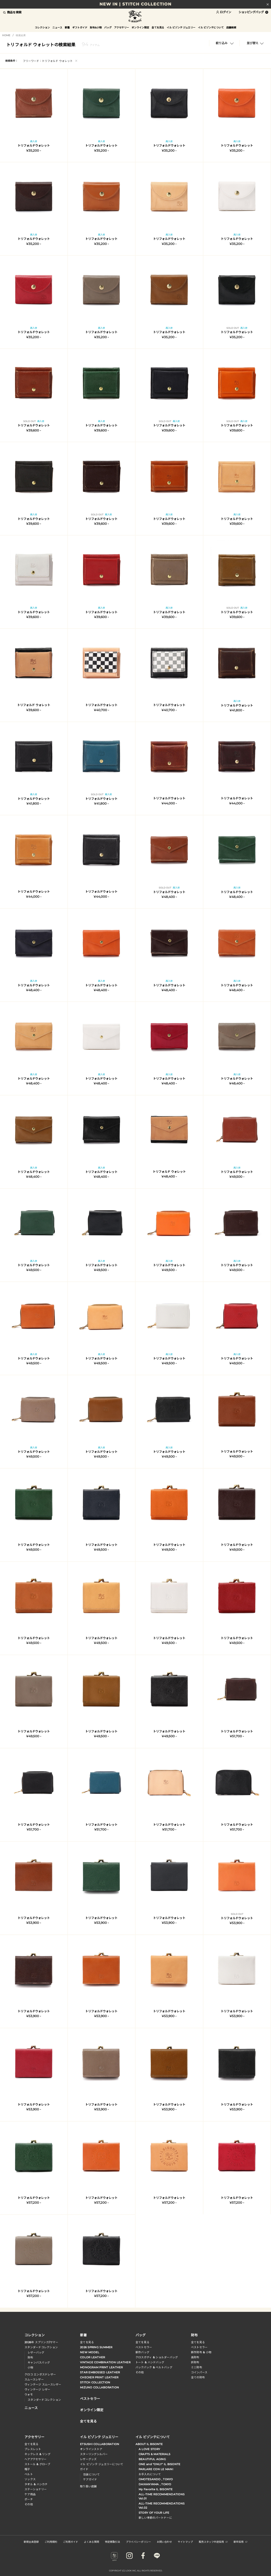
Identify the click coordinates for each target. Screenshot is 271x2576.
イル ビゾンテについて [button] (211, 27)
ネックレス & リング (37, 2454)
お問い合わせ (164, 2541)
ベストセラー (144, 2347)
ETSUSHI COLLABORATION (99, 2444)
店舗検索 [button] (231, 27)
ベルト (29, 2474)
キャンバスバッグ (39, 2362)
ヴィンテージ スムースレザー (43, 2384)
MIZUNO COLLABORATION (99, 2387)
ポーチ (29, 2499)
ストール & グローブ (37, 2464)
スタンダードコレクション (41, 2347)
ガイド (84, 2469)
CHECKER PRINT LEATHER (99, 2377)
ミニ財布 (196, 2367)
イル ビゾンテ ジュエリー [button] (181, 27)
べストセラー (199, 2347)
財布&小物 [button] (96, 27)
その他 (140, 2372)
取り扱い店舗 (88, 2486)
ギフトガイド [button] (79, 27)
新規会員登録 (31, 2541)
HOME (6, 35)
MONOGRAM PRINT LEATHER (101, 2367)
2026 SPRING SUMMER (96, 2347)
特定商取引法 (112, 2541)
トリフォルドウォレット (34, 145)
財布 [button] (194, 2335)
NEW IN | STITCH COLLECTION (135, 4)
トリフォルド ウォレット (33, 705)
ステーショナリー (36, 2489)
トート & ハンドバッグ (150, 2362)
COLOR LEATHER (92, 2357)
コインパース (199, 2372)
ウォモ (29, 2394)
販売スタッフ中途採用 (213, 2541)
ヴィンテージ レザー (37, 2389)
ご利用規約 (51, 2541)
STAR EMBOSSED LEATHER (100, 2372)
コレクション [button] (42, 27)
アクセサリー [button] (121, 27)
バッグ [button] (108, 27)
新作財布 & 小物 (201, 2352)
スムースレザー (34, 2379)
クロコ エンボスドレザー (40, 2374)
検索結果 (21, 35)
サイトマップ (185, 2541)
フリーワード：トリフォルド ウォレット (50, 61)
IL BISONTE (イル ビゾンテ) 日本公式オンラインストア (135, 16)
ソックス (30, 2479)
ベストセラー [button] (90, 2398)
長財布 (195, 2357)
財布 (30, 2357)
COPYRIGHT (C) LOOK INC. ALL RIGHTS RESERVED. (135, 2570)
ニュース (57, 27)
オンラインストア (91, 2449)
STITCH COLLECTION (95, 2382)
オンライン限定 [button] (140, 27)
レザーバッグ (36, 2352)
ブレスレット (33, 2449)
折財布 (195, 2362)
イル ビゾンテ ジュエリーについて (101, 2464)
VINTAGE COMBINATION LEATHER (105, 2362)
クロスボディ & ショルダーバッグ (157, 2357)
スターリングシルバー (94, 2454)
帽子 (27, 2469)
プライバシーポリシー (138, 2541)
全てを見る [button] (158, 27)
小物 (30, 2367)
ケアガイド (90, 2479)
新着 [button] (67, 27)
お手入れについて (150, 2474)
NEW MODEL (89, 2352)
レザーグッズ (88, 2459)
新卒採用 (240, 2541)
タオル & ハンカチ (36, 2484)
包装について (91, 2474)
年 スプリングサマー (41, 2342)
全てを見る (87, 2342)
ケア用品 (30, 2494)
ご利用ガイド (70, 2541)
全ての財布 (198, 2377)
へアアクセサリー (35, 2459)
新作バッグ (142, 2352)
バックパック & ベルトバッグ (154, 2367)
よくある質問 (91, 2541)
